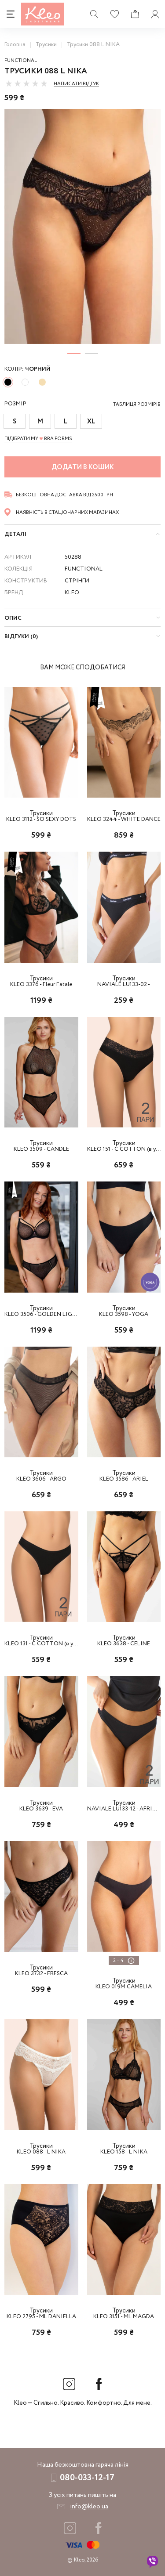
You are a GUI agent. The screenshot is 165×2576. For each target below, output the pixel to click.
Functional (20, 60)
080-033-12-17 (87, 2477)
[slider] (26, 83)
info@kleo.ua (89, 2507)
